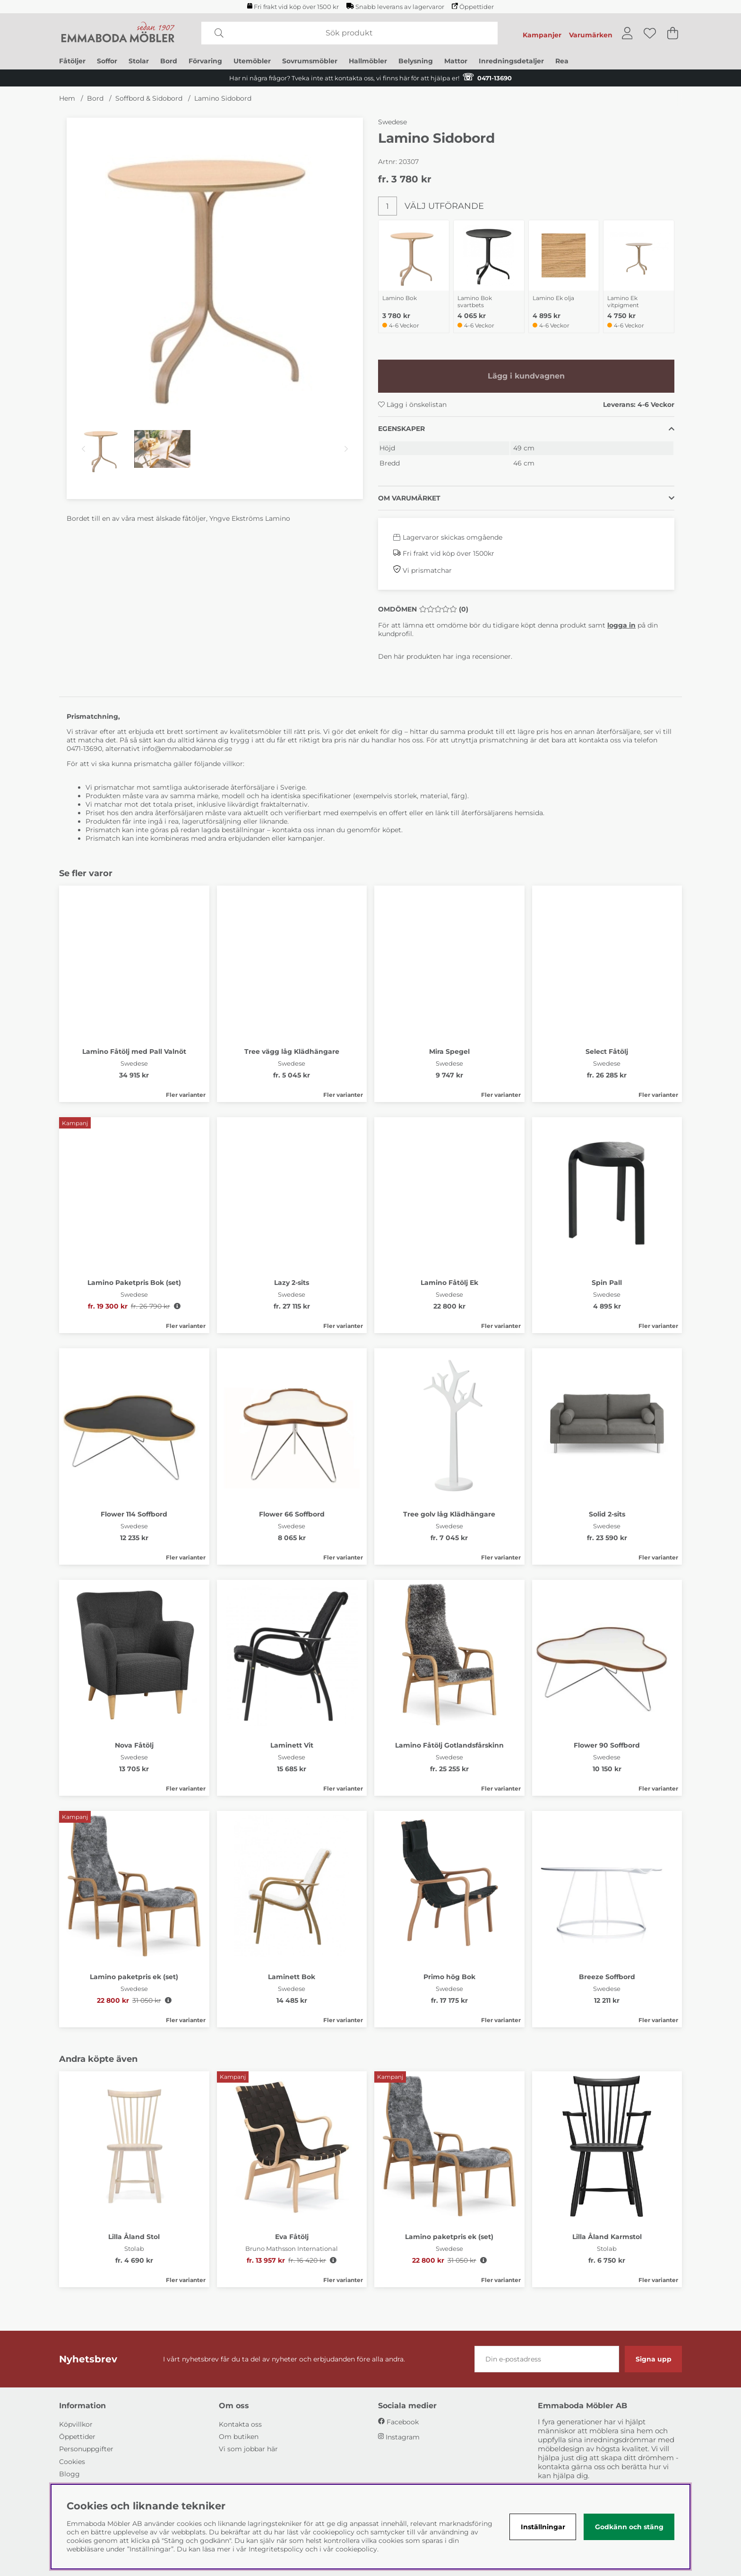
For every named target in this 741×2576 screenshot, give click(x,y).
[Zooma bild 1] (214, 265)
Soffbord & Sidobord (148, 98)
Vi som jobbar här (248, 2449)
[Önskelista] (650, 33)
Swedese (392, 122)
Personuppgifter (86, 2449)
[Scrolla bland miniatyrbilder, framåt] (346, 449)
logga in (621, 625)
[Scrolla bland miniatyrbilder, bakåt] (83, 449)
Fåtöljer (72, 61)
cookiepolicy (356, 2549)
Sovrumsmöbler (309, 61)
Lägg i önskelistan (412, 404)
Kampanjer (542, 35)
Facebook (403, 2422)
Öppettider (473, 6)
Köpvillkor (76, 2424)
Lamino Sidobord (222, 98)
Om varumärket (409, 498)
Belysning (415, 61)
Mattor (455, 61)
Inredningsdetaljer (511, 61)
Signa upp (654, 2359)
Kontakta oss (240, 2424)
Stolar (139, 61)
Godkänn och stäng (629, 2527)
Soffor (107, 61)
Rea (562, 61)
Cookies (72, 2461)
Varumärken (590, 35)
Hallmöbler (368, 61)
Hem (67, 98)
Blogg (69, 2474)
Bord (168, 61)
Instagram (403, 2437)
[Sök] (349, 33)
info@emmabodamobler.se (188, 748)
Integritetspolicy (276, 2549)
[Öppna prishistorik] (177, 1306)
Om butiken (238, 2436)
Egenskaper (401, 428)
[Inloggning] (627, 33)
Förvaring (205, 61)
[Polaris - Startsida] (118, 33)
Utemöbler (252, 61)
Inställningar (543, 2527)
